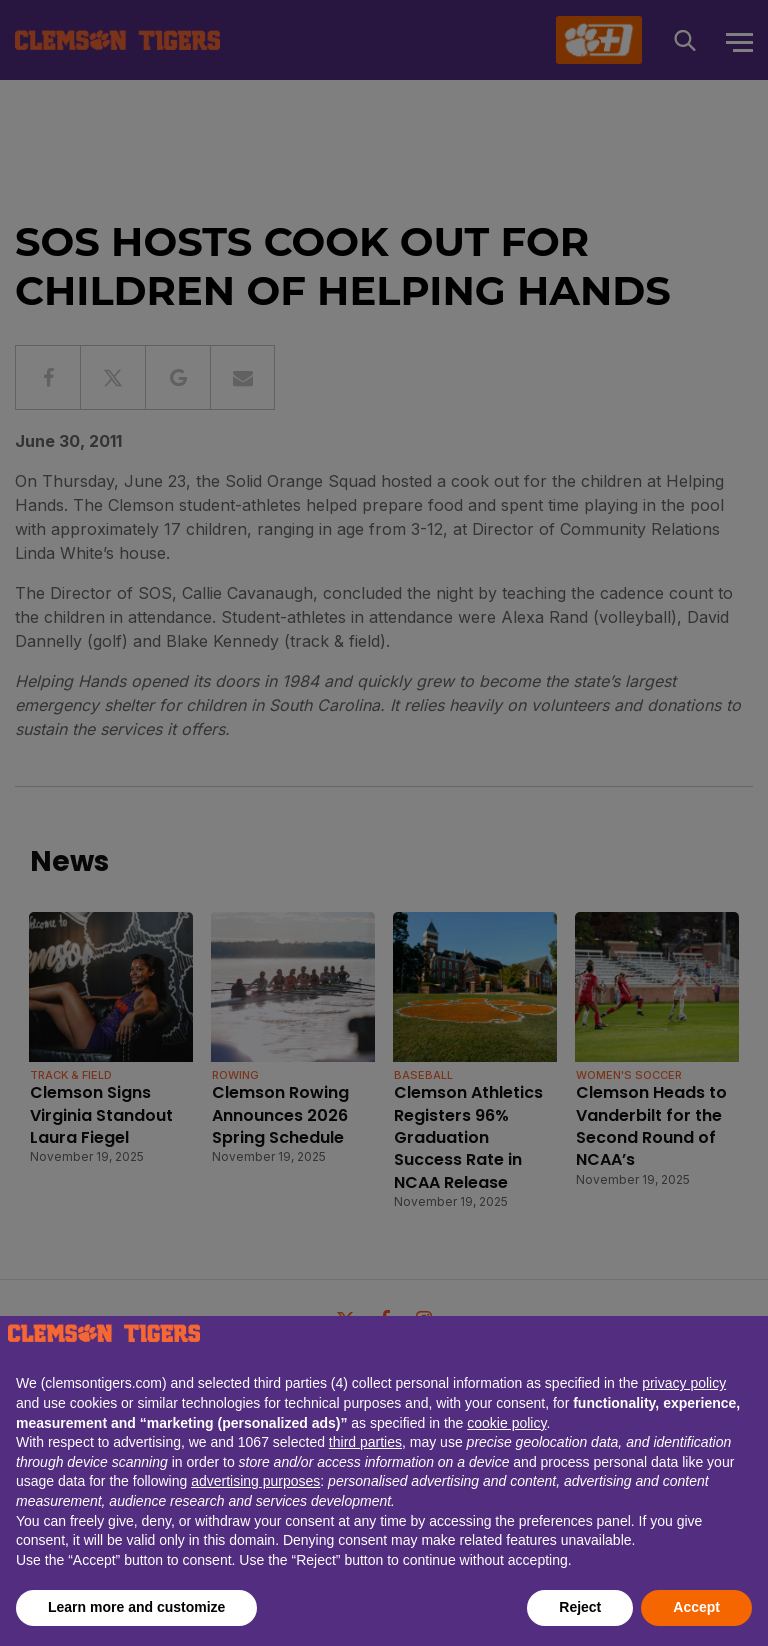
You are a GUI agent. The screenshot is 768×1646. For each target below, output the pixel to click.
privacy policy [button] (684, 1383)
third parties (365, 1442)
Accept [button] (696, 1607)
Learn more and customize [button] (136, 1607)
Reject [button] (580, 1607)
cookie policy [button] (506, 1423)
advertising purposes (255, 1481)
